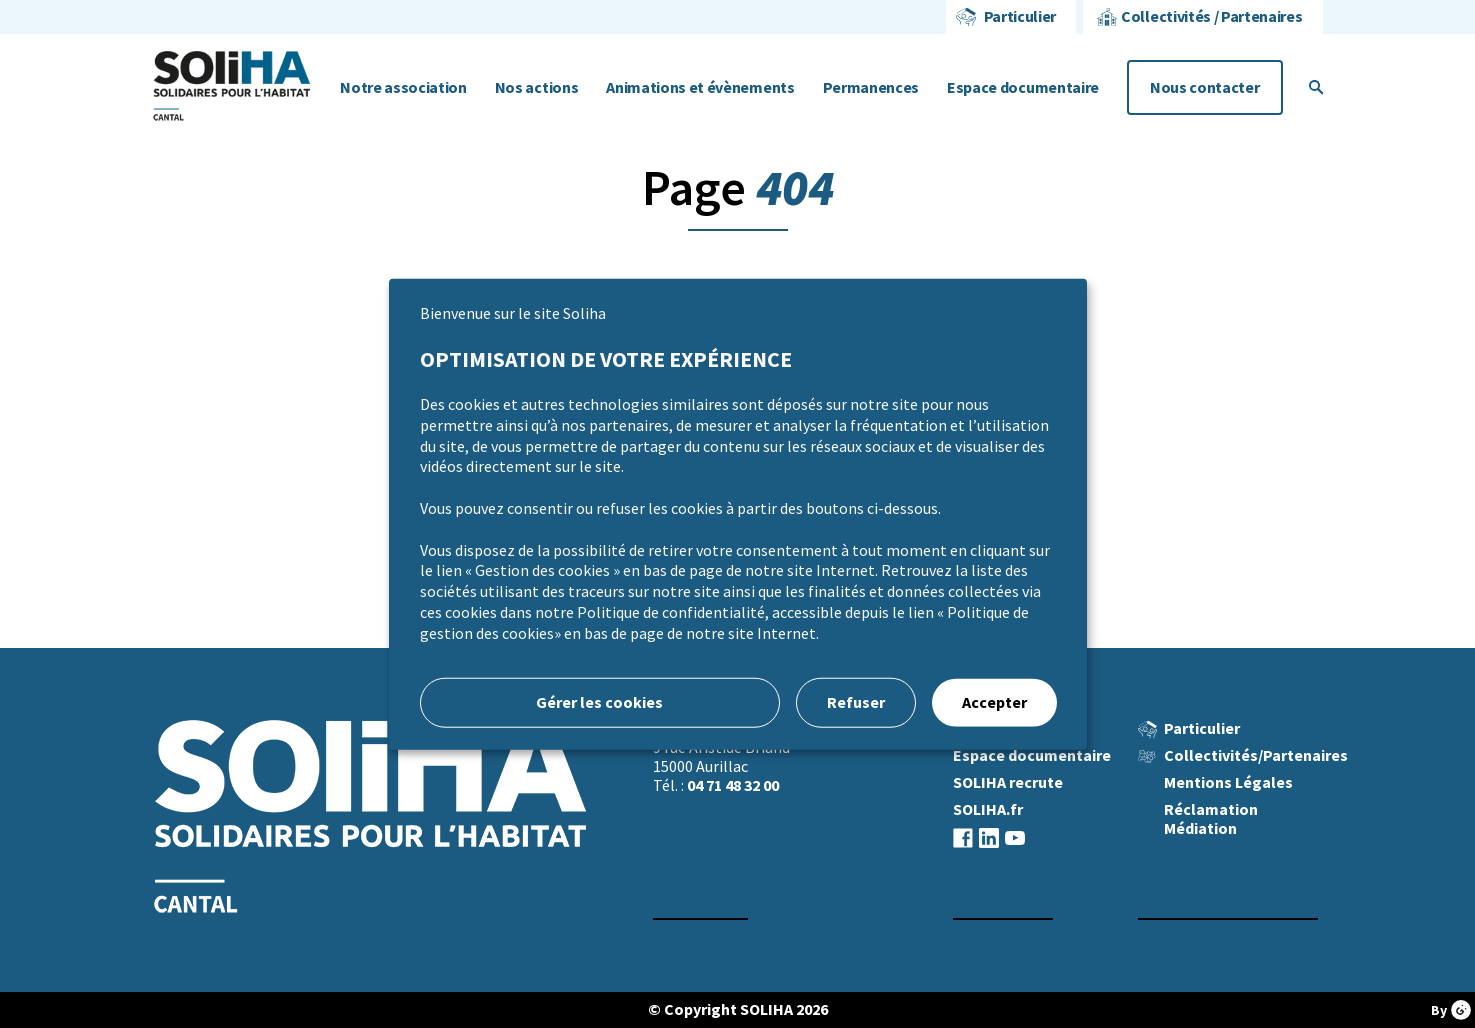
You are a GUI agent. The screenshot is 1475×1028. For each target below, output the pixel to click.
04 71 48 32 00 (733, 785)
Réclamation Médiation (1211, 819)
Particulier (1020, 16)
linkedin (989, 837)
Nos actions (536, 87)
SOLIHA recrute (1008, 782)
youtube (1015, 837)
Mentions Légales (1228, 782)
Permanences (871, 87)
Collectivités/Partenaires (1256, 755)
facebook (963, 837)
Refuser (856, 701)
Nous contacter (1205, 87)
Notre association (403, 87)
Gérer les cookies (599, 701)
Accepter (994, 701)
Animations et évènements (700, 87)
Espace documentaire (1023, 87)
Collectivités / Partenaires (1211, 16)
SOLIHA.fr (988, 809)
